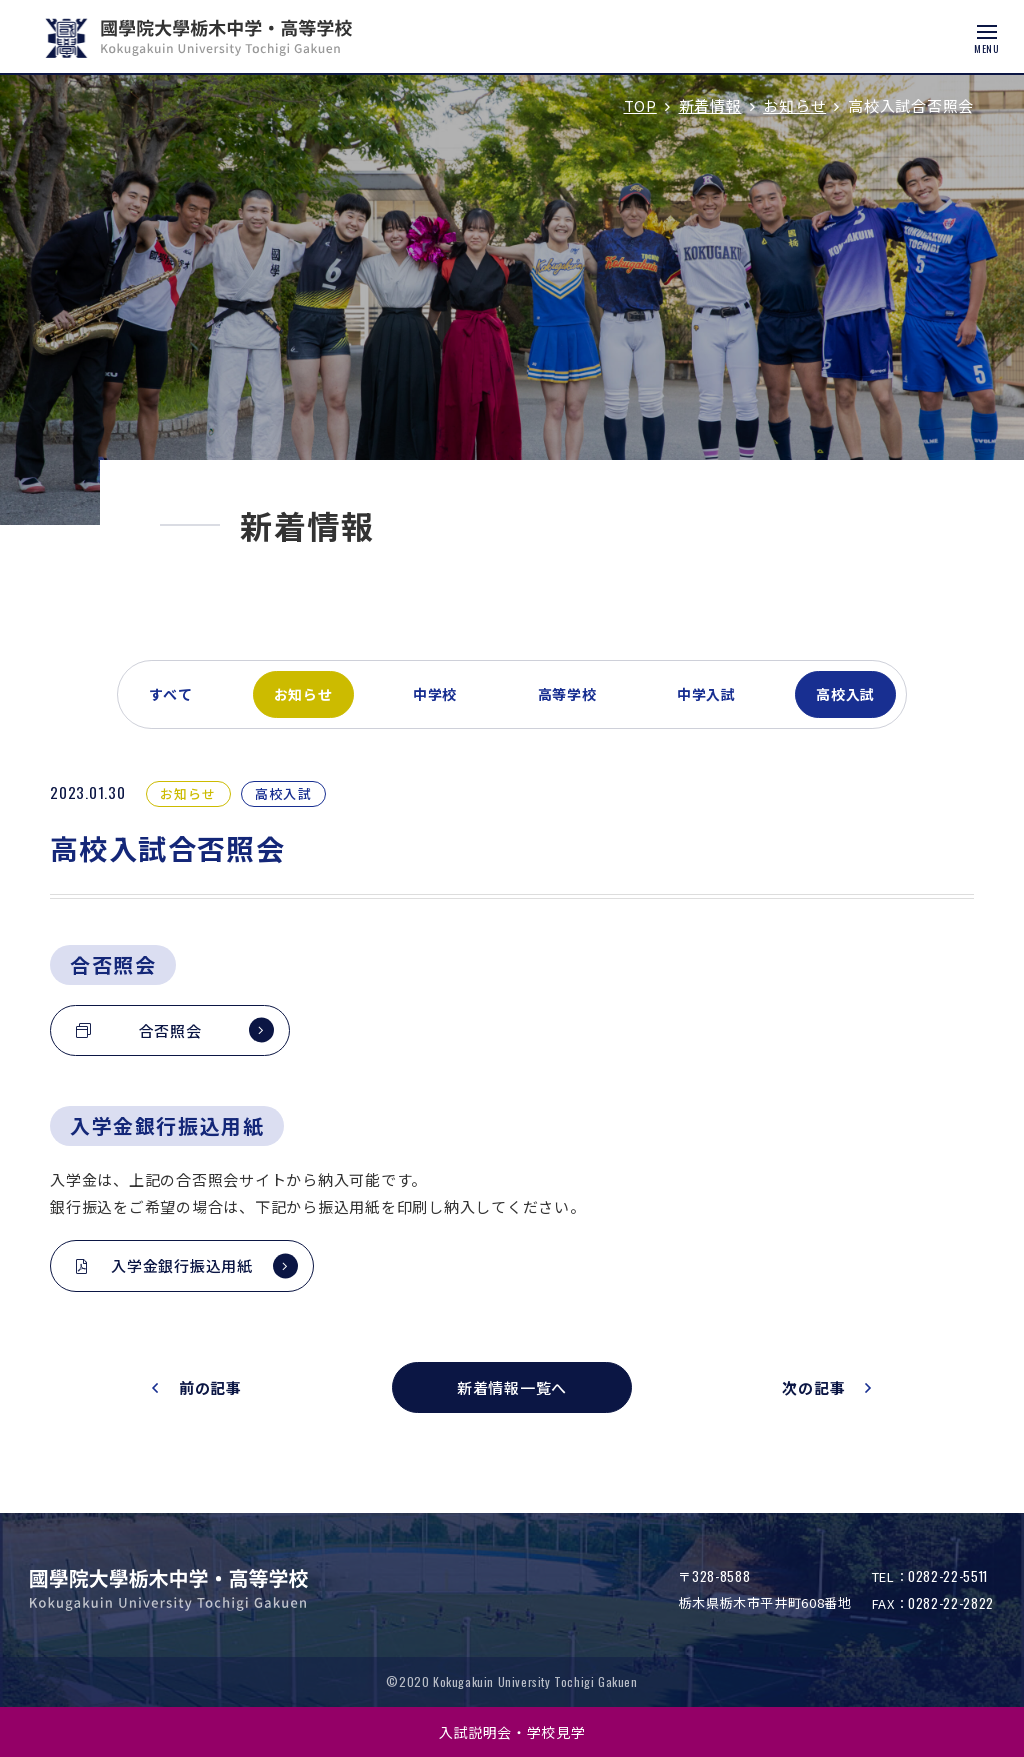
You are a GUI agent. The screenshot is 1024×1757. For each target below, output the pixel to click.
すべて (171, 694)
